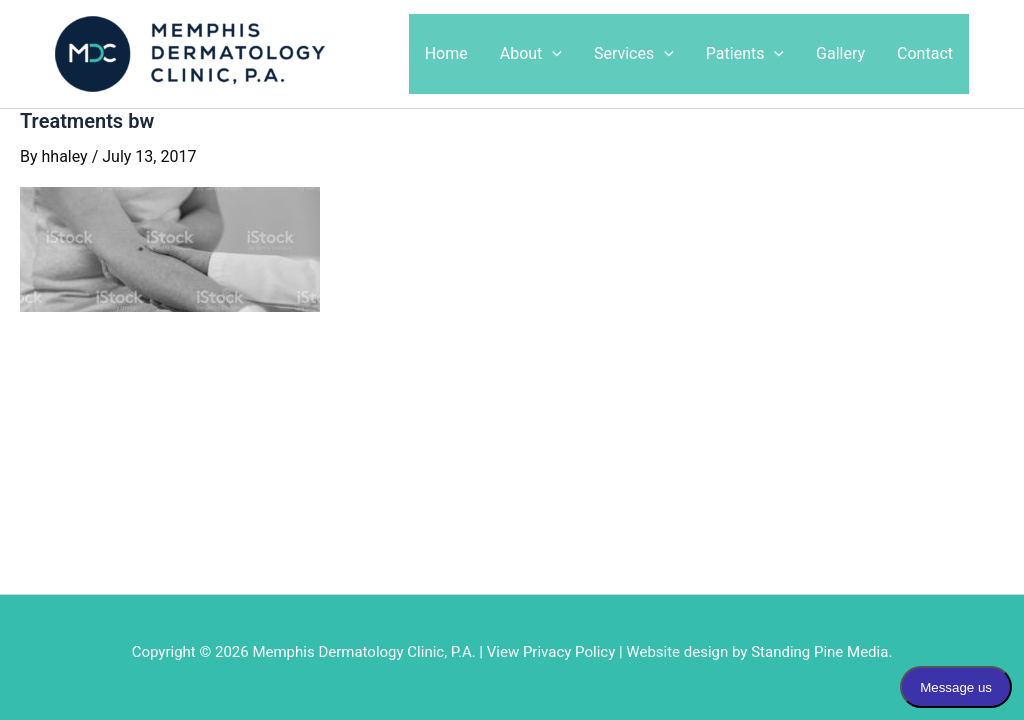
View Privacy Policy (551, 652)
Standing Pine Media (819, 652)
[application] (552, 54)
